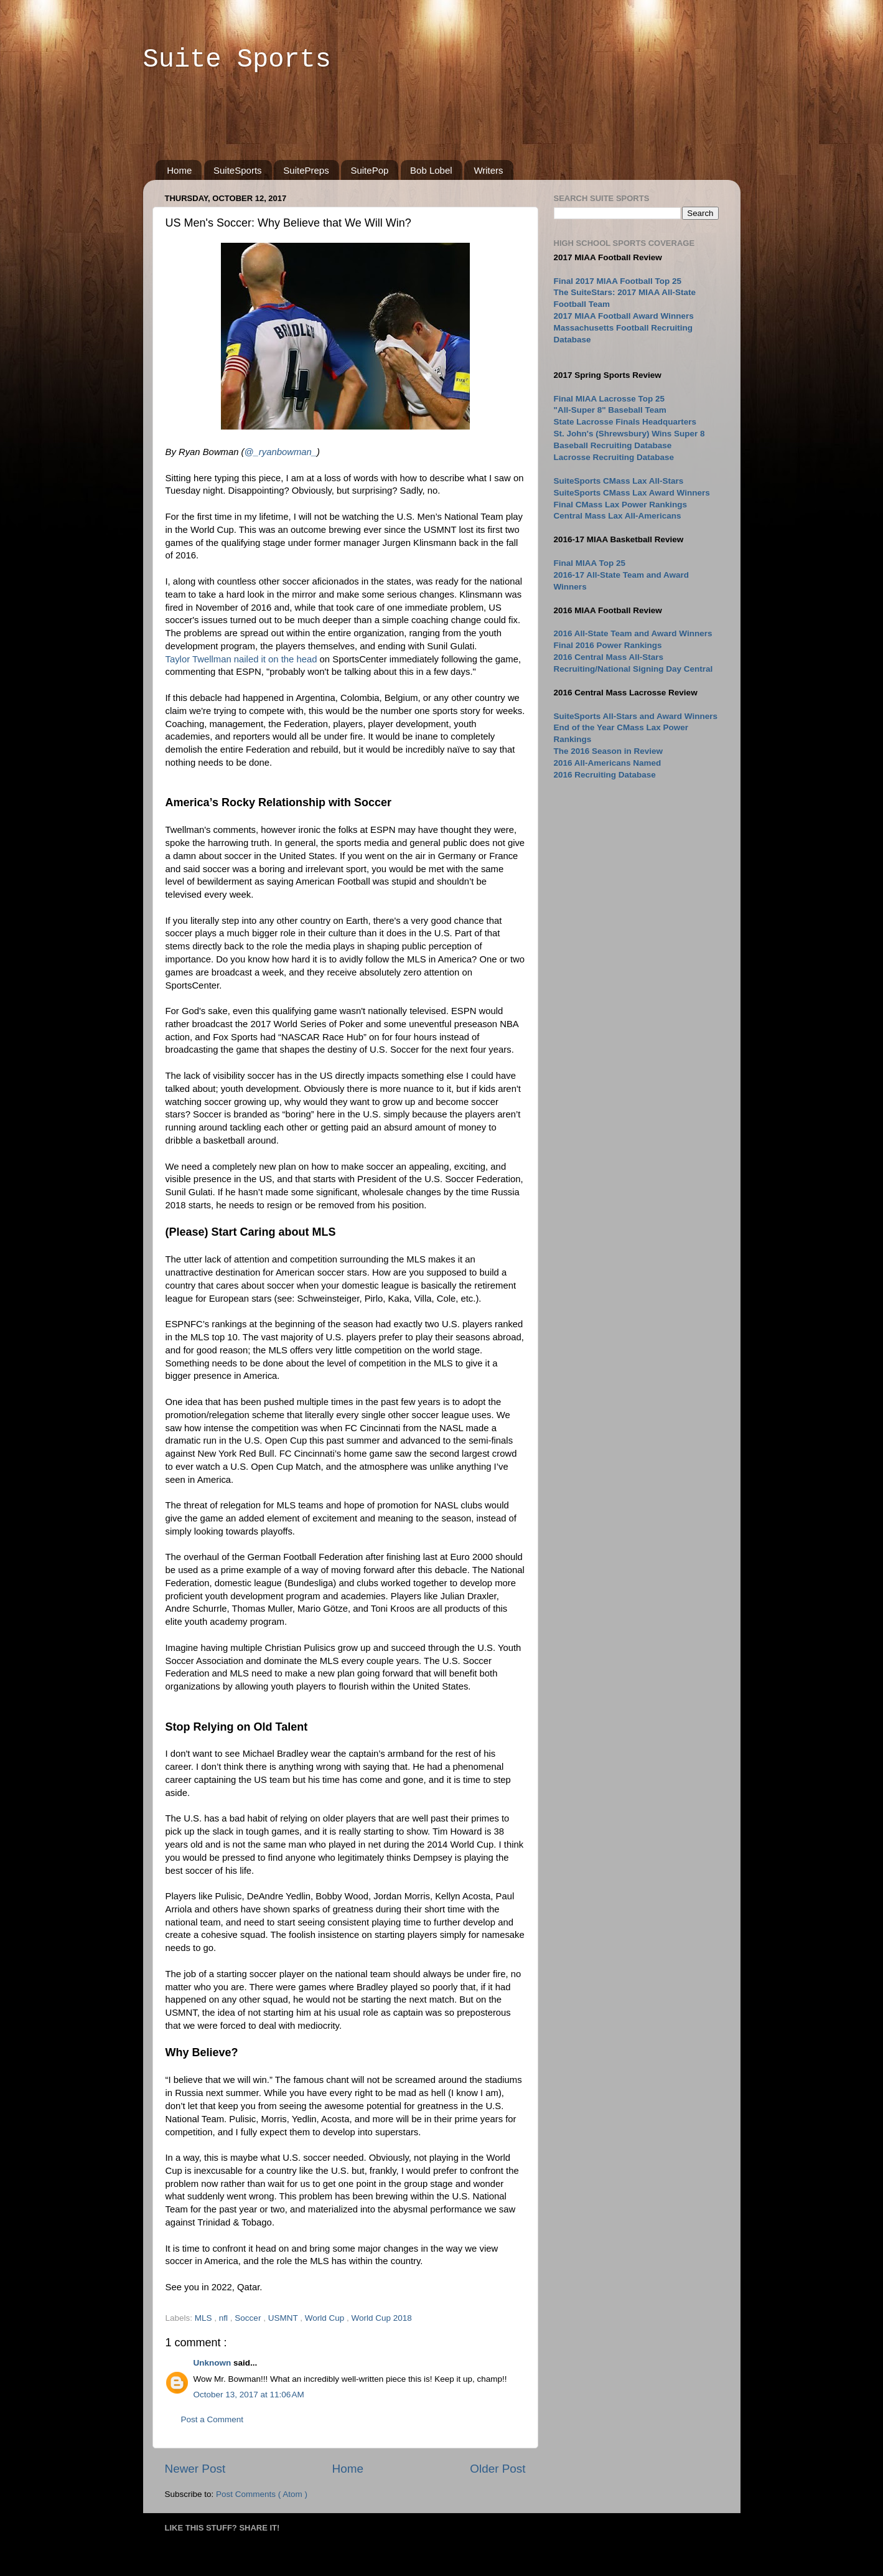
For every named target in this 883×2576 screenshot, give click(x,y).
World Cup (326, 2318)
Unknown (214, 2362)
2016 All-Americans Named (607, 763)
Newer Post (195, 2468)
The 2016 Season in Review (608, 751)
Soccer (249, 2318)
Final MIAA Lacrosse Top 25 (609, 398)
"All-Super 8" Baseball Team (610, 410)
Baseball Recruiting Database (613, 445)
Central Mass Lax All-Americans (617, 515)
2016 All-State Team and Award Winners (633, 633)
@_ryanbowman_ (281, 452)
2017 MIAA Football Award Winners (624, 316)
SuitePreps (306, 170)
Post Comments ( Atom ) (261, 2494)
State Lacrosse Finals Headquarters (625, 421)
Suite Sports (237, 60)
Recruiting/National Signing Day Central (633, 669)
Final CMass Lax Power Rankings (621, 504)
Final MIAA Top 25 (590, 563)
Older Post (497, 2468)
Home (179, 170)
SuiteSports (237, 170)
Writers (488, 170)
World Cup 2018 (381, 2318)
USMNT (284, 2318)
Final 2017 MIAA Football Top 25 (618, 281)
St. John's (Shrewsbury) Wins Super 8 (629, 433)
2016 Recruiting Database (605, 774)
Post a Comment (212, 2419)
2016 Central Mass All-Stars (609, 657)
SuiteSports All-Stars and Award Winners (635, 716)
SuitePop (369, 170)
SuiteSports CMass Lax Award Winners (632, 492)
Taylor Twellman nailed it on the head (241, 659)
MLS (205, 2318)
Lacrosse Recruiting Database (614, 457)
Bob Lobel (431, 170)
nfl (224, 2318)
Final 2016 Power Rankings (608, 645)
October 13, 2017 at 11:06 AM (249, 2394)
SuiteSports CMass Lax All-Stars (619, 481)
